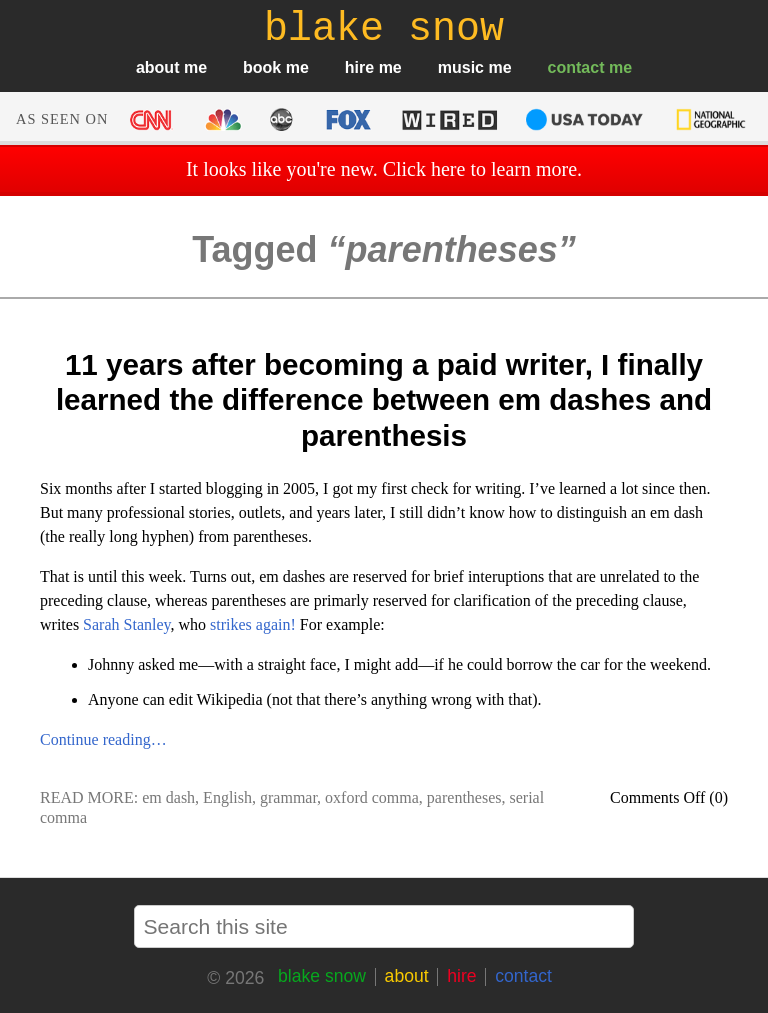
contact (576, 67)
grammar (288, 797)
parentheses (464, 797)
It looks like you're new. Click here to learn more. (384, 169)
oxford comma (372, 797)
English (227, 797)
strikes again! (253, 624)
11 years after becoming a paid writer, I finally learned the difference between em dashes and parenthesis (384, 400)
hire (359, 67)
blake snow (322, 976)
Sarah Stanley (126, 624)
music (461, 67)
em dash (168, 797)
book (262, 67)
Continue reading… (103, 739)
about (158, 67)
